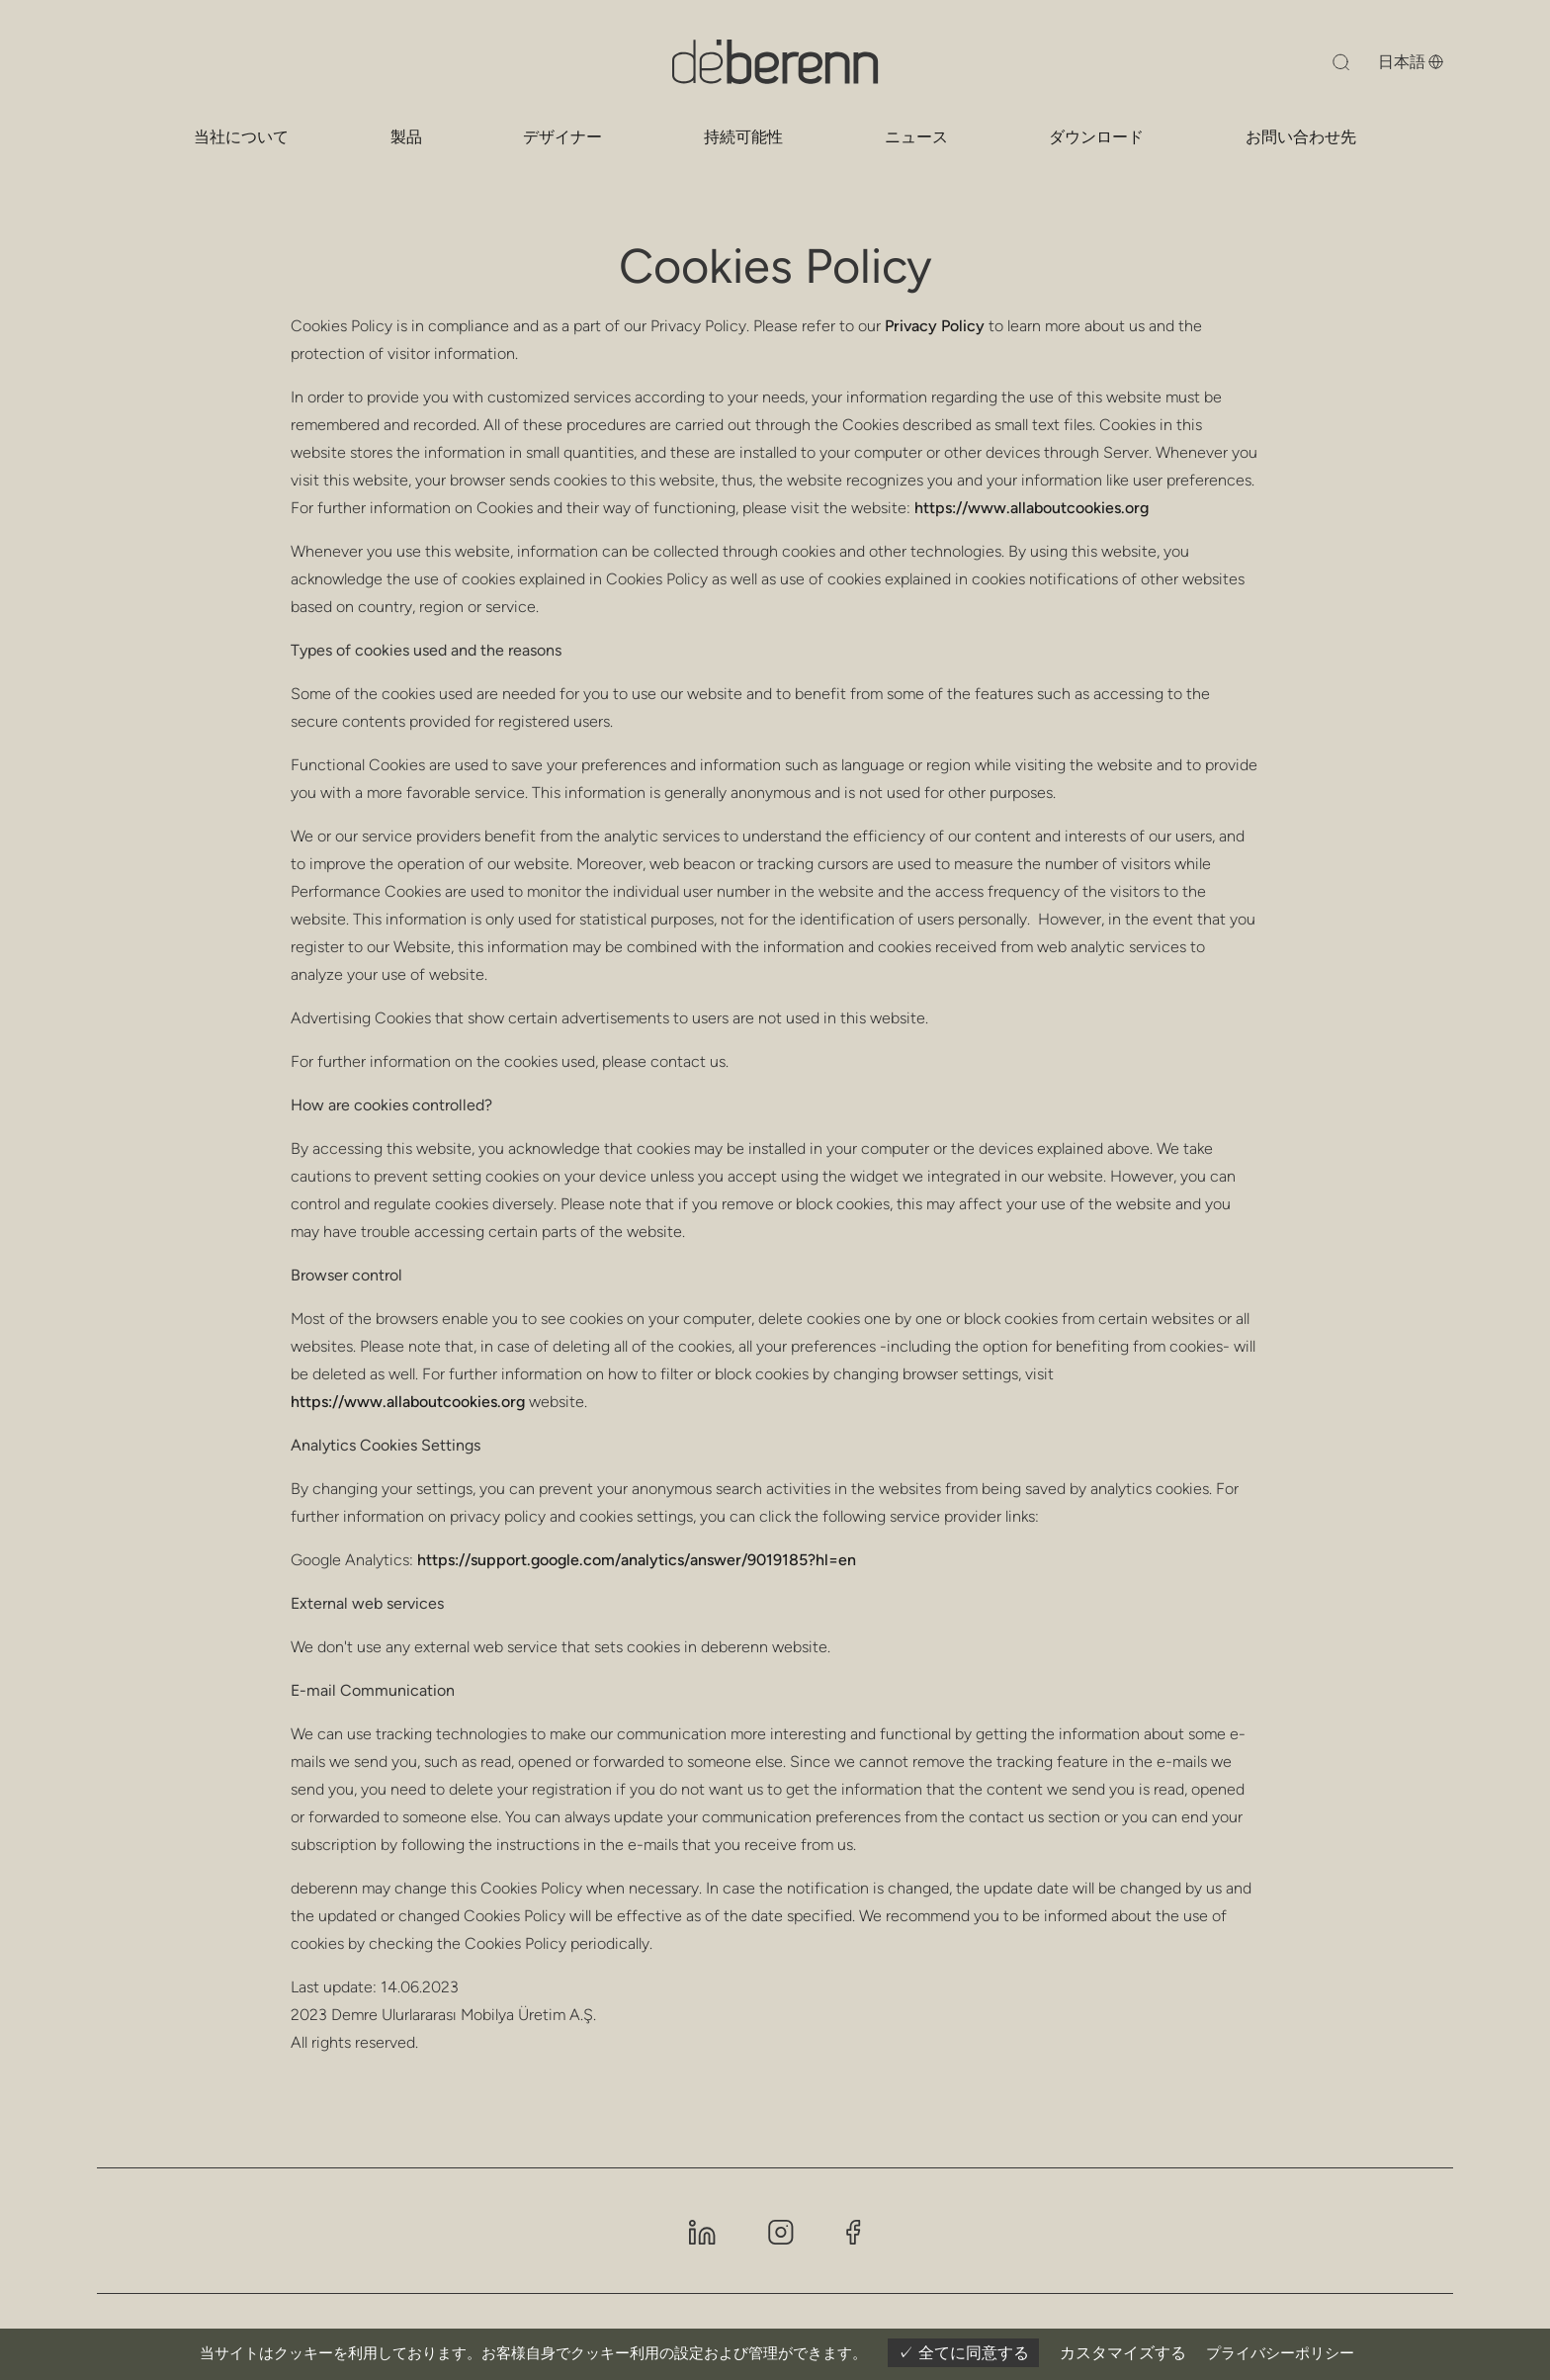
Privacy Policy (935, 325)
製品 (406, 137)
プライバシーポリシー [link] (1280, 2352)
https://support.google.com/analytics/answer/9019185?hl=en (636, 1559)
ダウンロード (1096, 137)
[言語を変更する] (1393, 62)
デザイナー (562, 137)
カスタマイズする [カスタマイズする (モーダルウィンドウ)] (1123, 2352)
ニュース (916, 137)
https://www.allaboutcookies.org (1031, 507)
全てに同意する (963, 2352)
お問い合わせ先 (1301, 137)
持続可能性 (743, 137)
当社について (241, 137)
